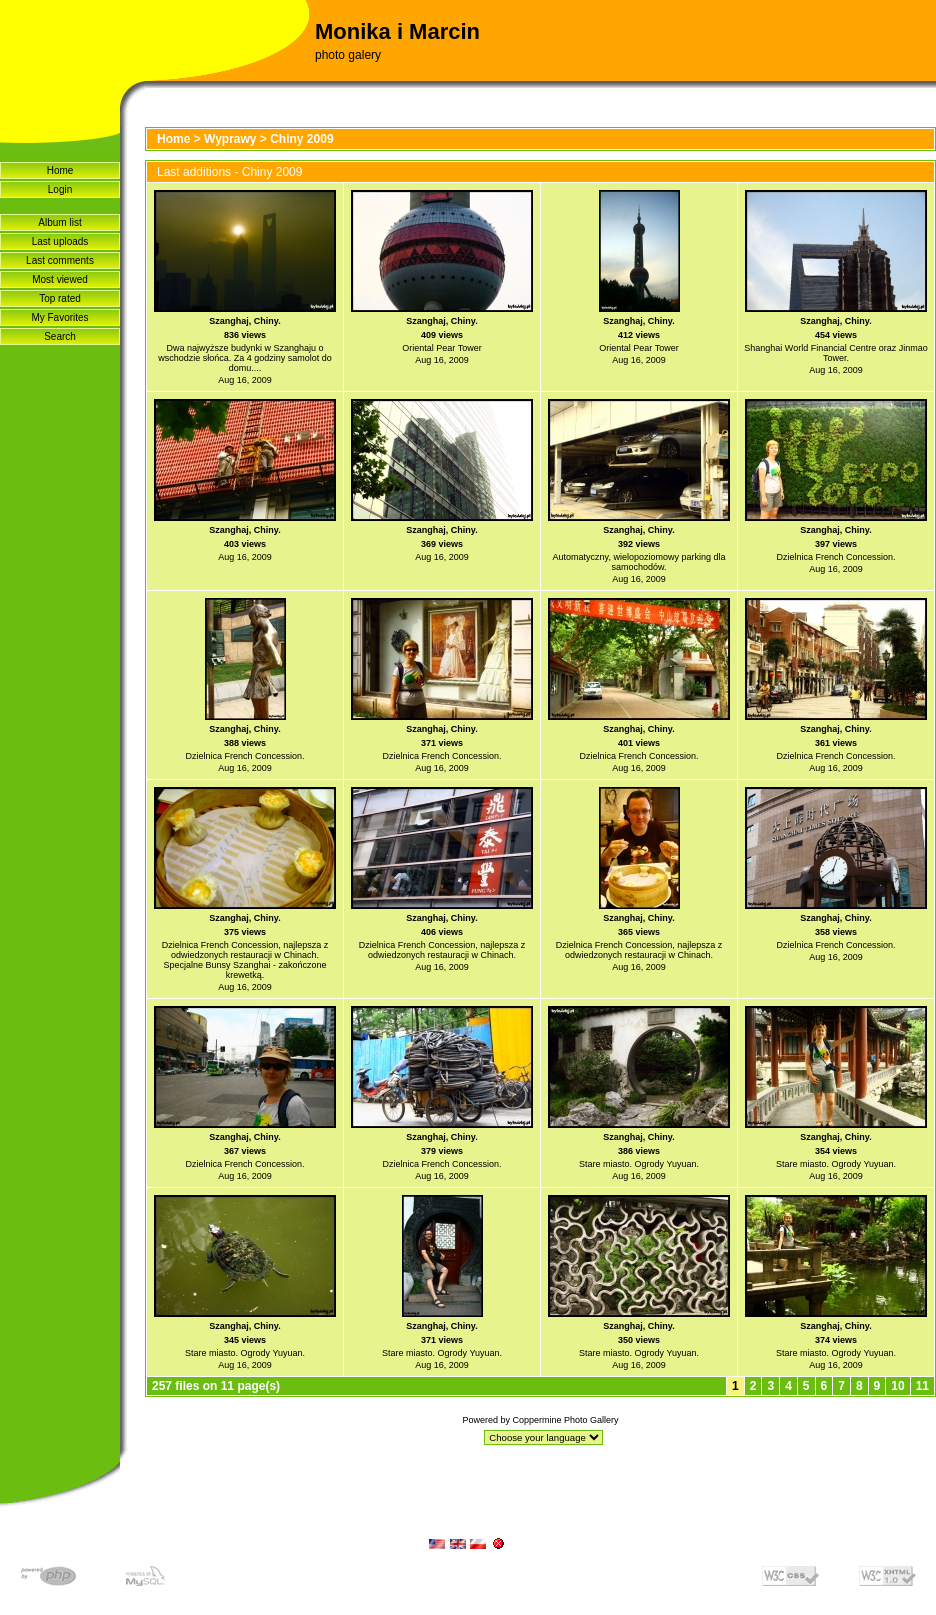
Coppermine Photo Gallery (565, 1420)
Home (60, 170)
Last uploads (60, 241)
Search (60, 336)
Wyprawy (230, 139)
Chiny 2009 (301, 139)
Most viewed (60, 279)
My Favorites (59, 317)
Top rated (60, 298)
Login (60, 189)
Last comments (60, 260)
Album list (59, 222)
